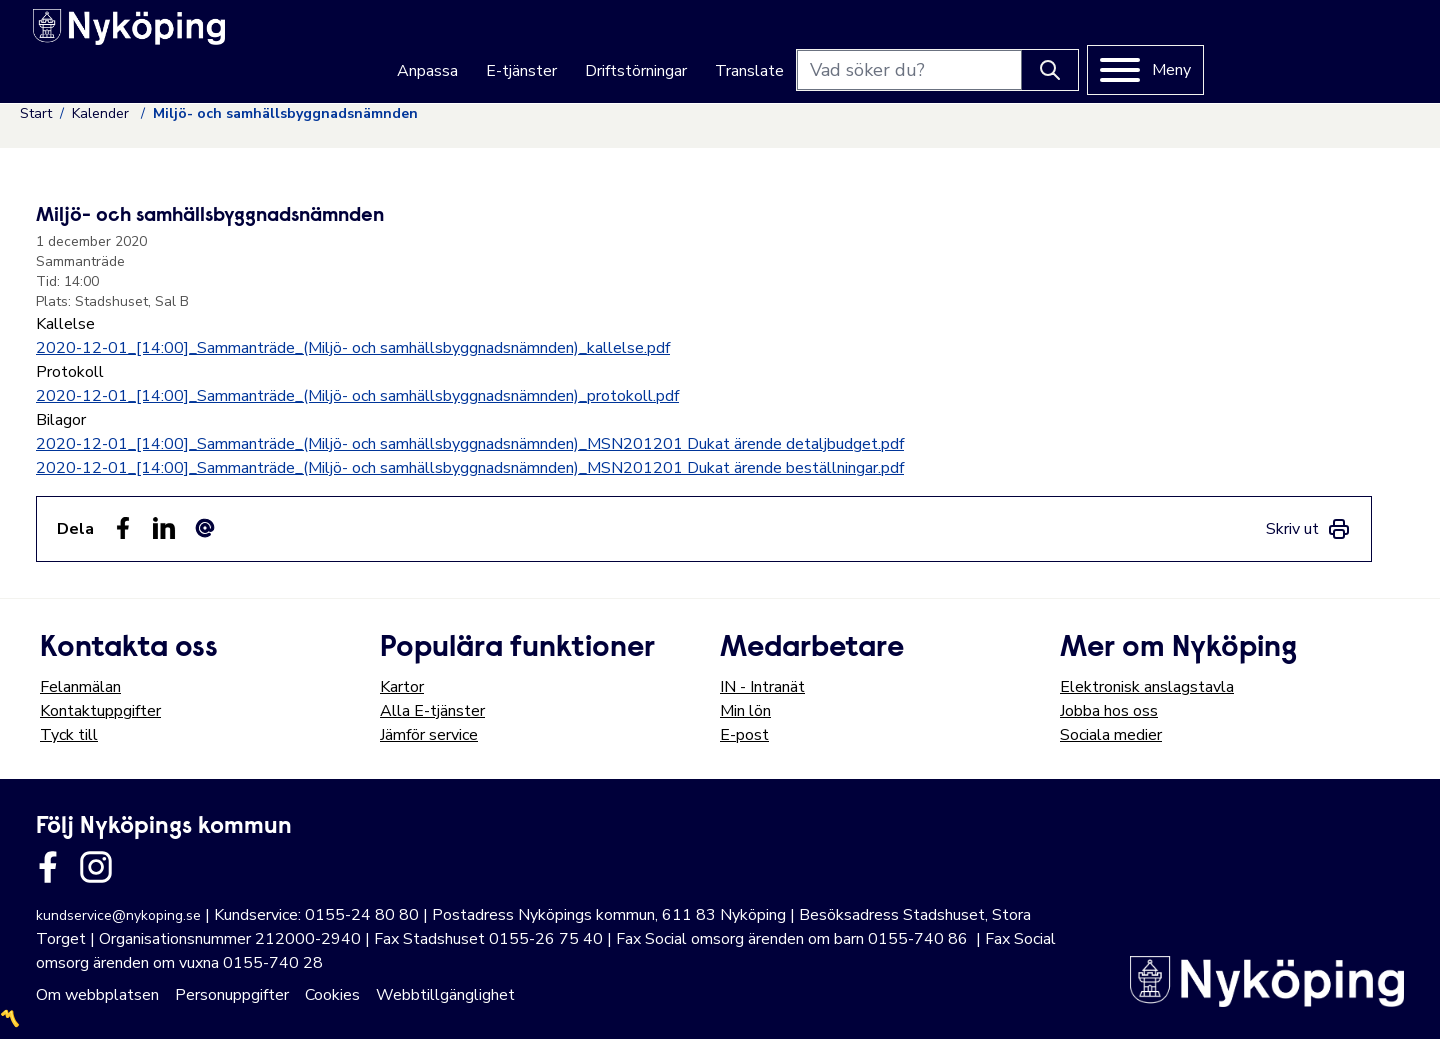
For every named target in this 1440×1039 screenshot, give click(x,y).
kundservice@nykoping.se (118, 915)
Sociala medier (1111, 735)
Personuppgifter (232, 995)
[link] (1308, 529)
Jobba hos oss (1109, 711)
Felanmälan (80, 687)
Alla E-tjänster (432, 711)
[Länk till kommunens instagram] (96, 867)
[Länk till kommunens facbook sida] (48, 867)
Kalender (102, 113)
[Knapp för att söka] (1250, 41)
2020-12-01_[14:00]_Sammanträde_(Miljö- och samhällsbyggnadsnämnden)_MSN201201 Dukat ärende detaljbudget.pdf (470, 444)
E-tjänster (721, 42)
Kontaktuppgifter (100, 711)
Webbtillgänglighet (445, 995)
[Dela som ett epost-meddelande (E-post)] (205, 528)
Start (36, 113)
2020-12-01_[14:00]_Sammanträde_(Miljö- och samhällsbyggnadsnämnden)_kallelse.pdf (353, 348)
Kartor (402, 687)
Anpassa (627, 42)
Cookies (332, 995)
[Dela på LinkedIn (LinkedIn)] (164, 528)
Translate (949, 42)
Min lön (745, 711)
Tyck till (69, 735)
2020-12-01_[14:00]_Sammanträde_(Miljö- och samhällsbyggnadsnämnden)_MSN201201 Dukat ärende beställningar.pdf (470, 468)
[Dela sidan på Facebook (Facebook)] (123, 528)
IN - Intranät (762, 687)
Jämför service (429, 735)
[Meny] (1345, 41)
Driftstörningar (836, 42)
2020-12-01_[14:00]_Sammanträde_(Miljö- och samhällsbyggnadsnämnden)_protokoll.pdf (357, 396)
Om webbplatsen (97, 995)
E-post (744, 735)
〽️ (10, 1019)
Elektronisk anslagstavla (1147, 687)
